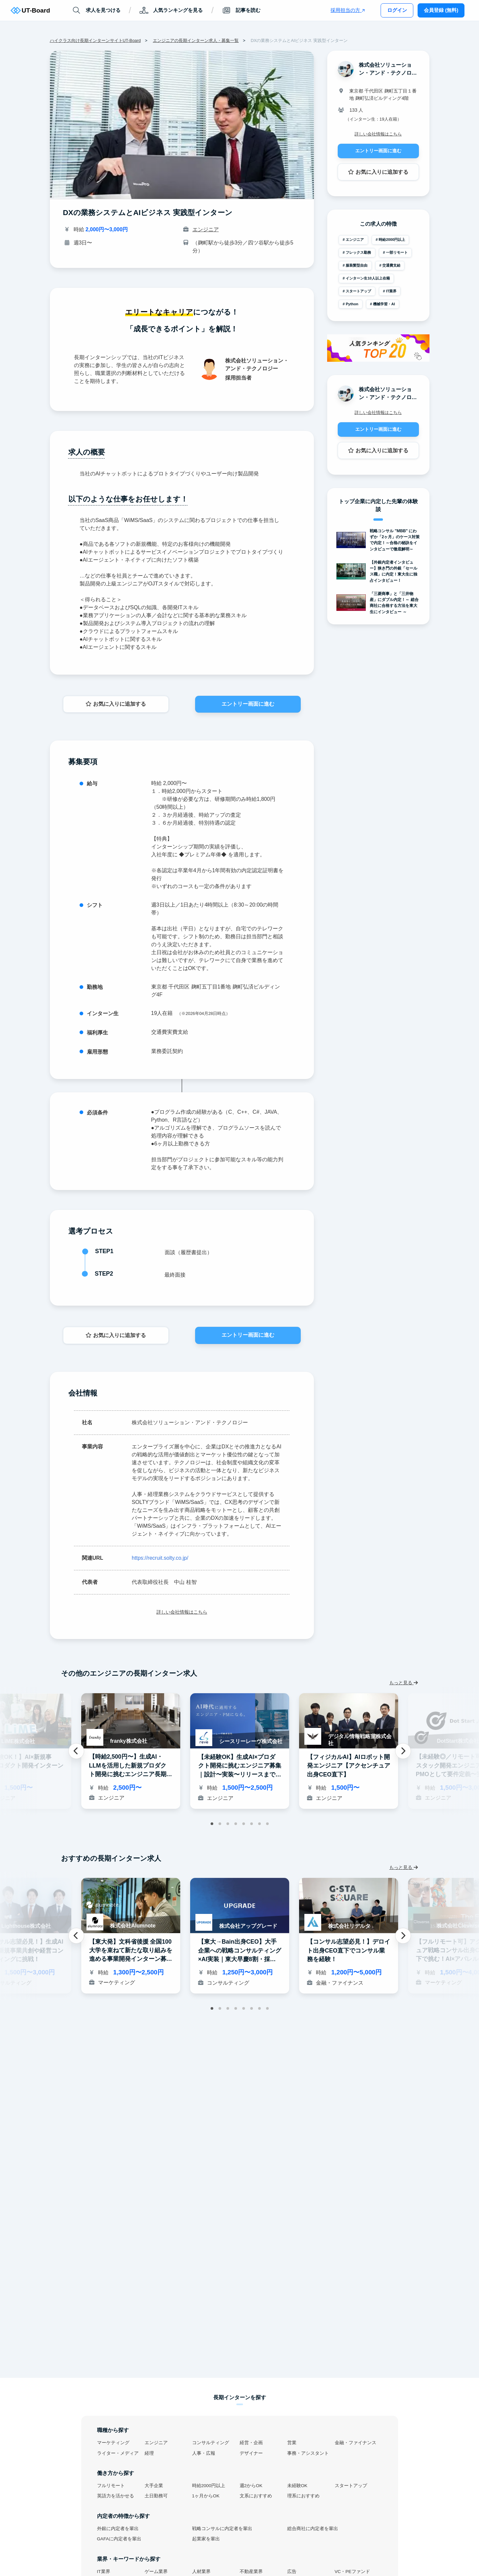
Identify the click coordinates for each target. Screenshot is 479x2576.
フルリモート (111, 2485)
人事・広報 (203, 2453)
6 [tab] (251, 1823)
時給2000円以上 (392, 240)
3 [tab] (227, 1823)
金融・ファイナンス (355, 2442)
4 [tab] (235, 1823)
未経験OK (297, 2485)
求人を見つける (96, 10)
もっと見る (403, 1682)
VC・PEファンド (352, 2571)
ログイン (397, 10)
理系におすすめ (303, 2495)
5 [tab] (243, 1823)
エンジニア (205, 229)
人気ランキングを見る (171, 10)
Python (352, 304)
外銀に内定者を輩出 (118, 2528)
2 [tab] (220, 1823)
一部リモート (397, 252)
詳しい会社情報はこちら (181, 1612)
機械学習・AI (384, 304)
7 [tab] (259, 1823)
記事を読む (241, 10)
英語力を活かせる (115, 2495)
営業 (291, 2442)
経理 (149, 2453)
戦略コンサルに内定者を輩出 (222, 2528)
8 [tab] (267, 1823)
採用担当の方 (347, 10)
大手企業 (154, 2485)
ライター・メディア (118, 2453)
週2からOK (251, 2485)
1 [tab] (212, 1823)
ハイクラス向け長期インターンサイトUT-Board (95, 40)
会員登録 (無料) (441, 10)
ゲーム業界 (156, 2571)
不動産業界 (251, 2571)
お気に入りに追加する (116, 704)
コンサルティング (210, 2442)
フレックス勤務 (358, 252)
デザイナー (251, 2453)
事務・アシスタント (308, 2453)
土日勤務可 (156, 2495)
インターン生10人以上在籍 (368, 278)
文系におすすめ (256, 2495)
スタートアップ (358, 291)
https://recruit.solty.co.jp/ (160, 1558)
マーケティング (113, 2442)
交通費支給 (391, 265)
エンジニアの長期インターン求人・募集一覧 (196, 40)
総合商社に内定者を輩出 (312, 2528)
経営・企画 (251, 2442)
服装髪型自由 (356, 265)
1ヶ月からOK (206, 2495)
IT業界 (391, 291)
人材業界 (201, 2571)
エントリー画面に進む (248, 704)
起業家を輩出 (206, 2538)
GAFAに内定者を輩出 (119, 2538)
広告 (291, 2571)
